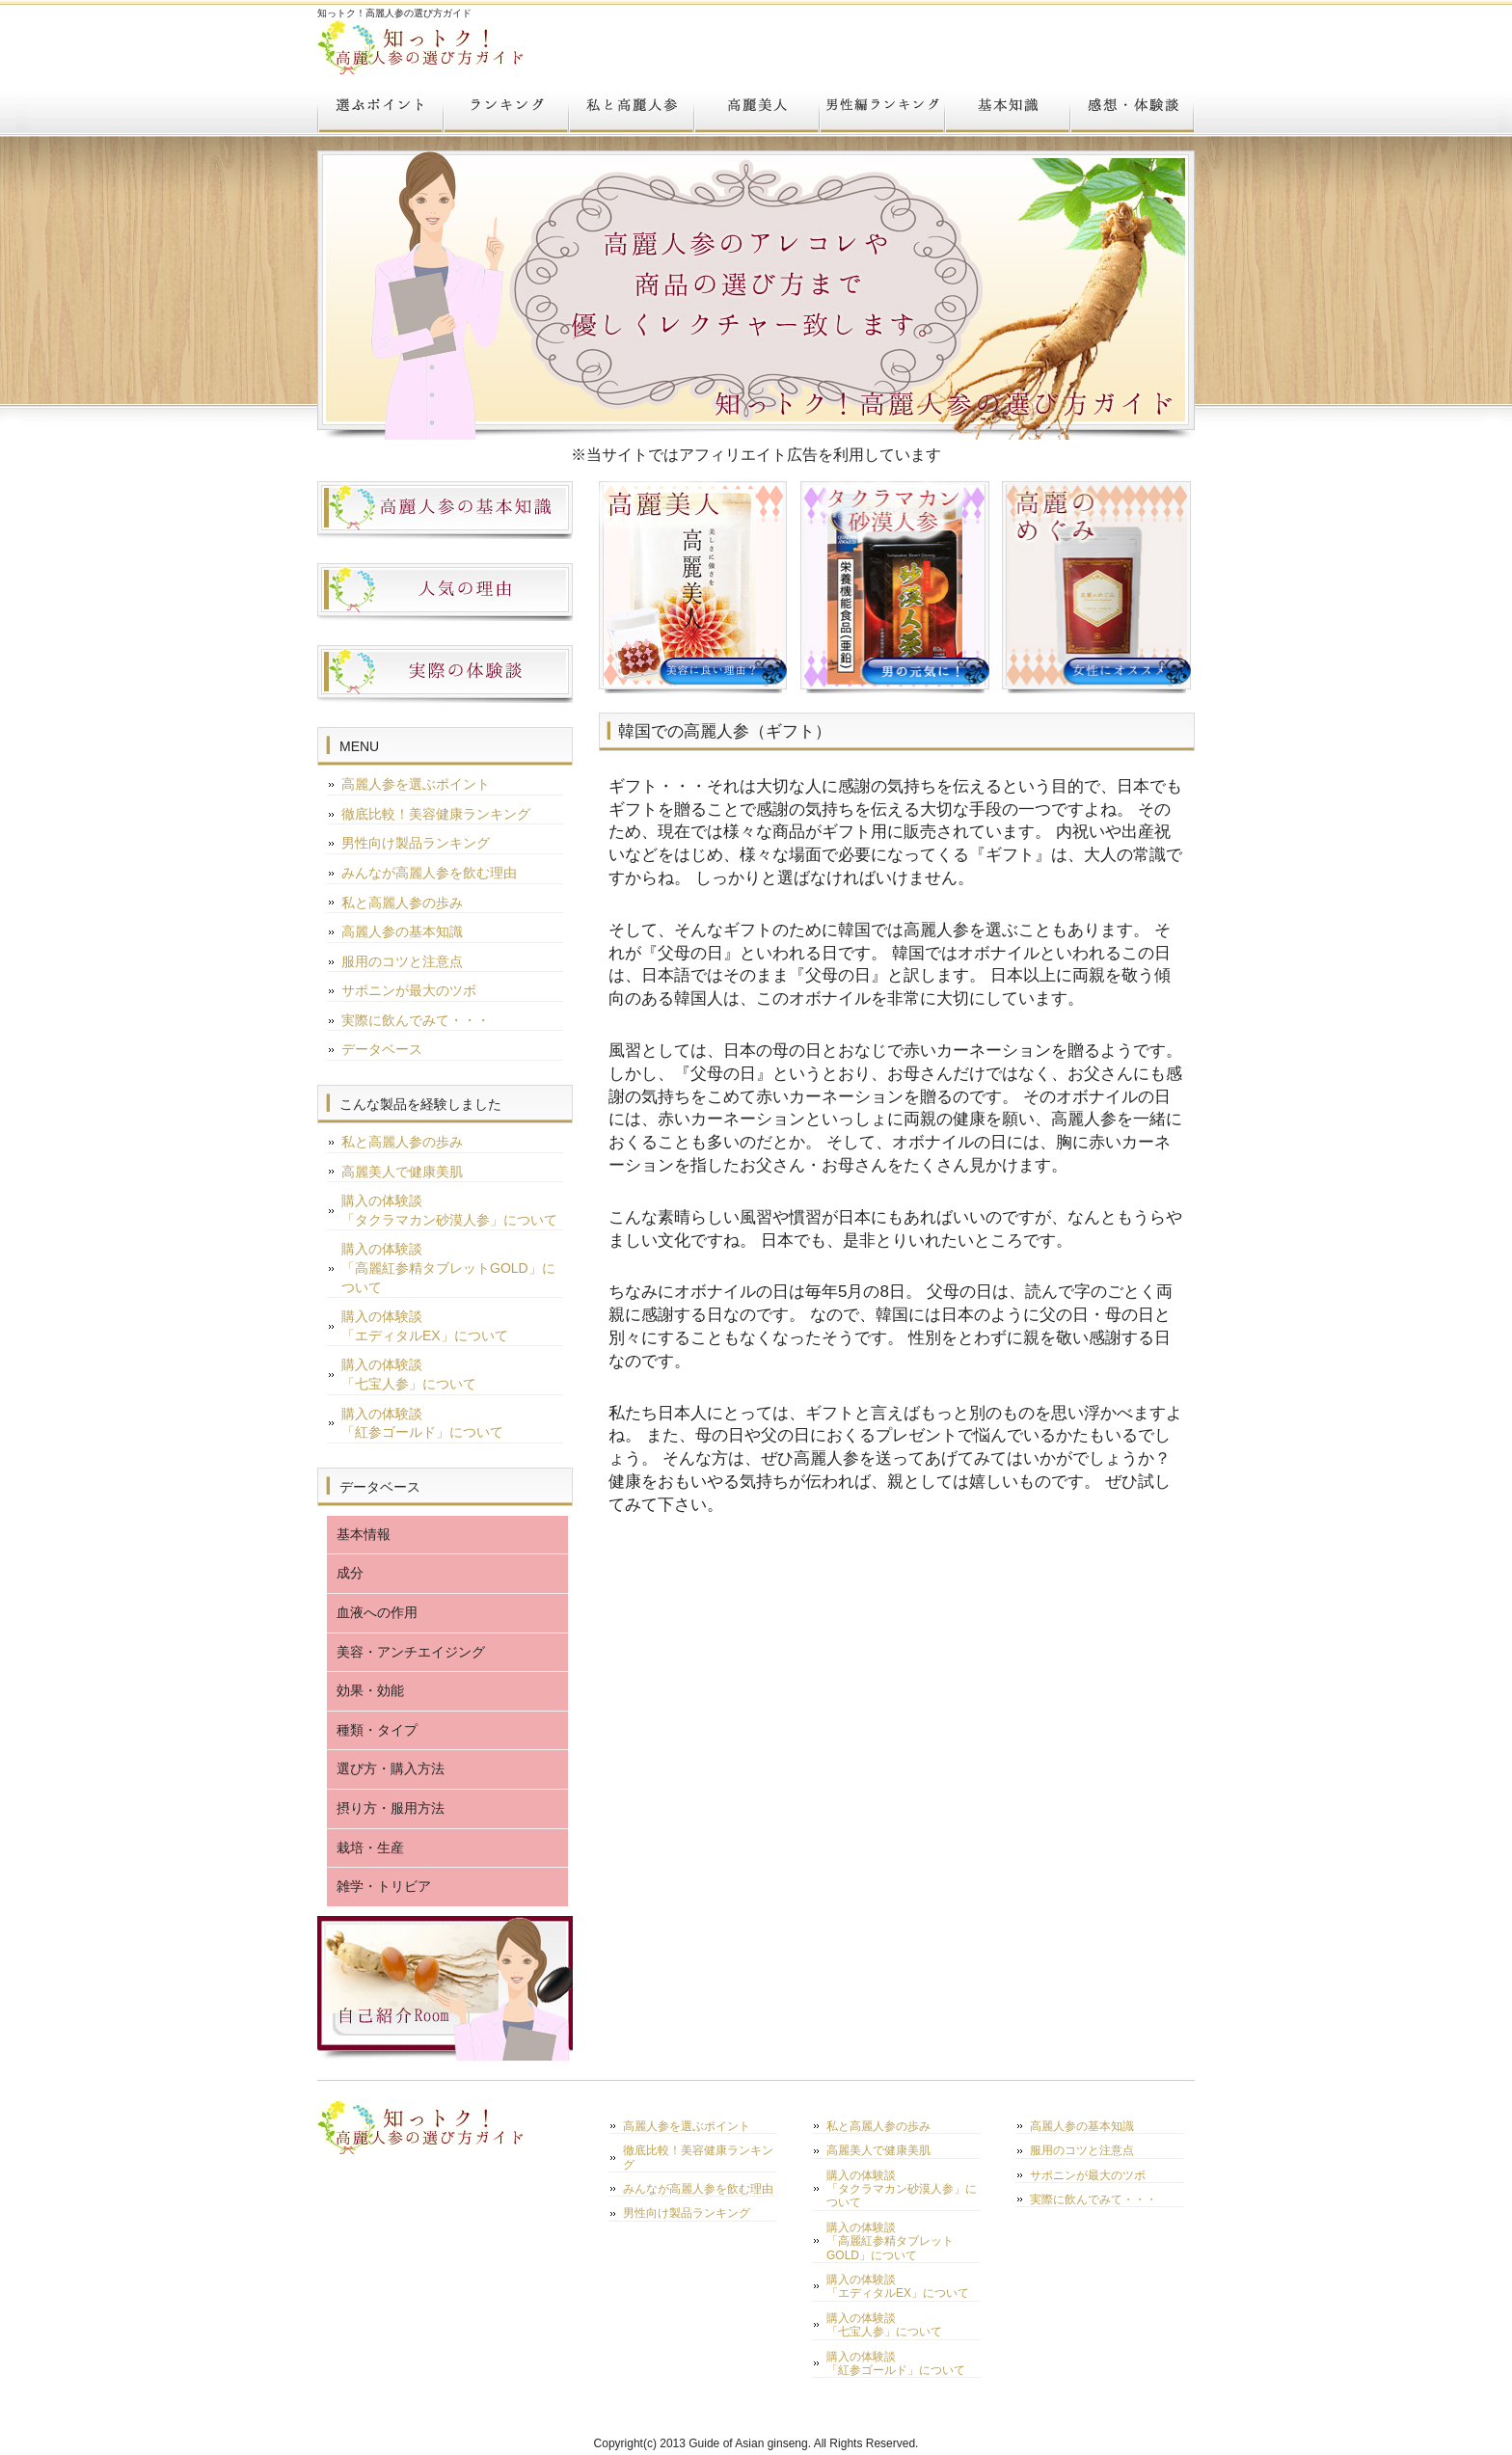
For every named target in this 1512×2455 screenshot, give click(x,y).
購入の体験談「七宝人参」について (408, 1374)
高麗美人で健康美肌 (402, 1171)
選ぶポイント (380, 114)
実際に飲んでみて (1132, 114)
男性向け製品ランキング (415, 842)
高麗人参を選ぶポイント (415, 784)
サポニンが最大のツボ (408, 990)
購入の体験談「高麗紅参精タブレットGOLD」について (448, 1267)
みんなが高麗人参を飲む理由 (429, 872)
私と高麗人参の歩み (630, 114)
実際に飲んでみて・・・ (415, 1020)
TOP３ (505, 114)
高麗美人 (756, 114)
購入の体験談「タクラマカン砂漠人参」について (449, 1210)
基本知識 (1006, 114)
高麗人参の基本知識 (402, 931)
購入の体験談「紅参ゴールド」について (422, 1423)
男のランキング (881, 114)
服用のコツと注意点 (402, 961)
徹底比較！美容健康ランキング (435, 814)
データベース (381, 1049)
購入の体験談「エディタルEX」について (424, 1325)
